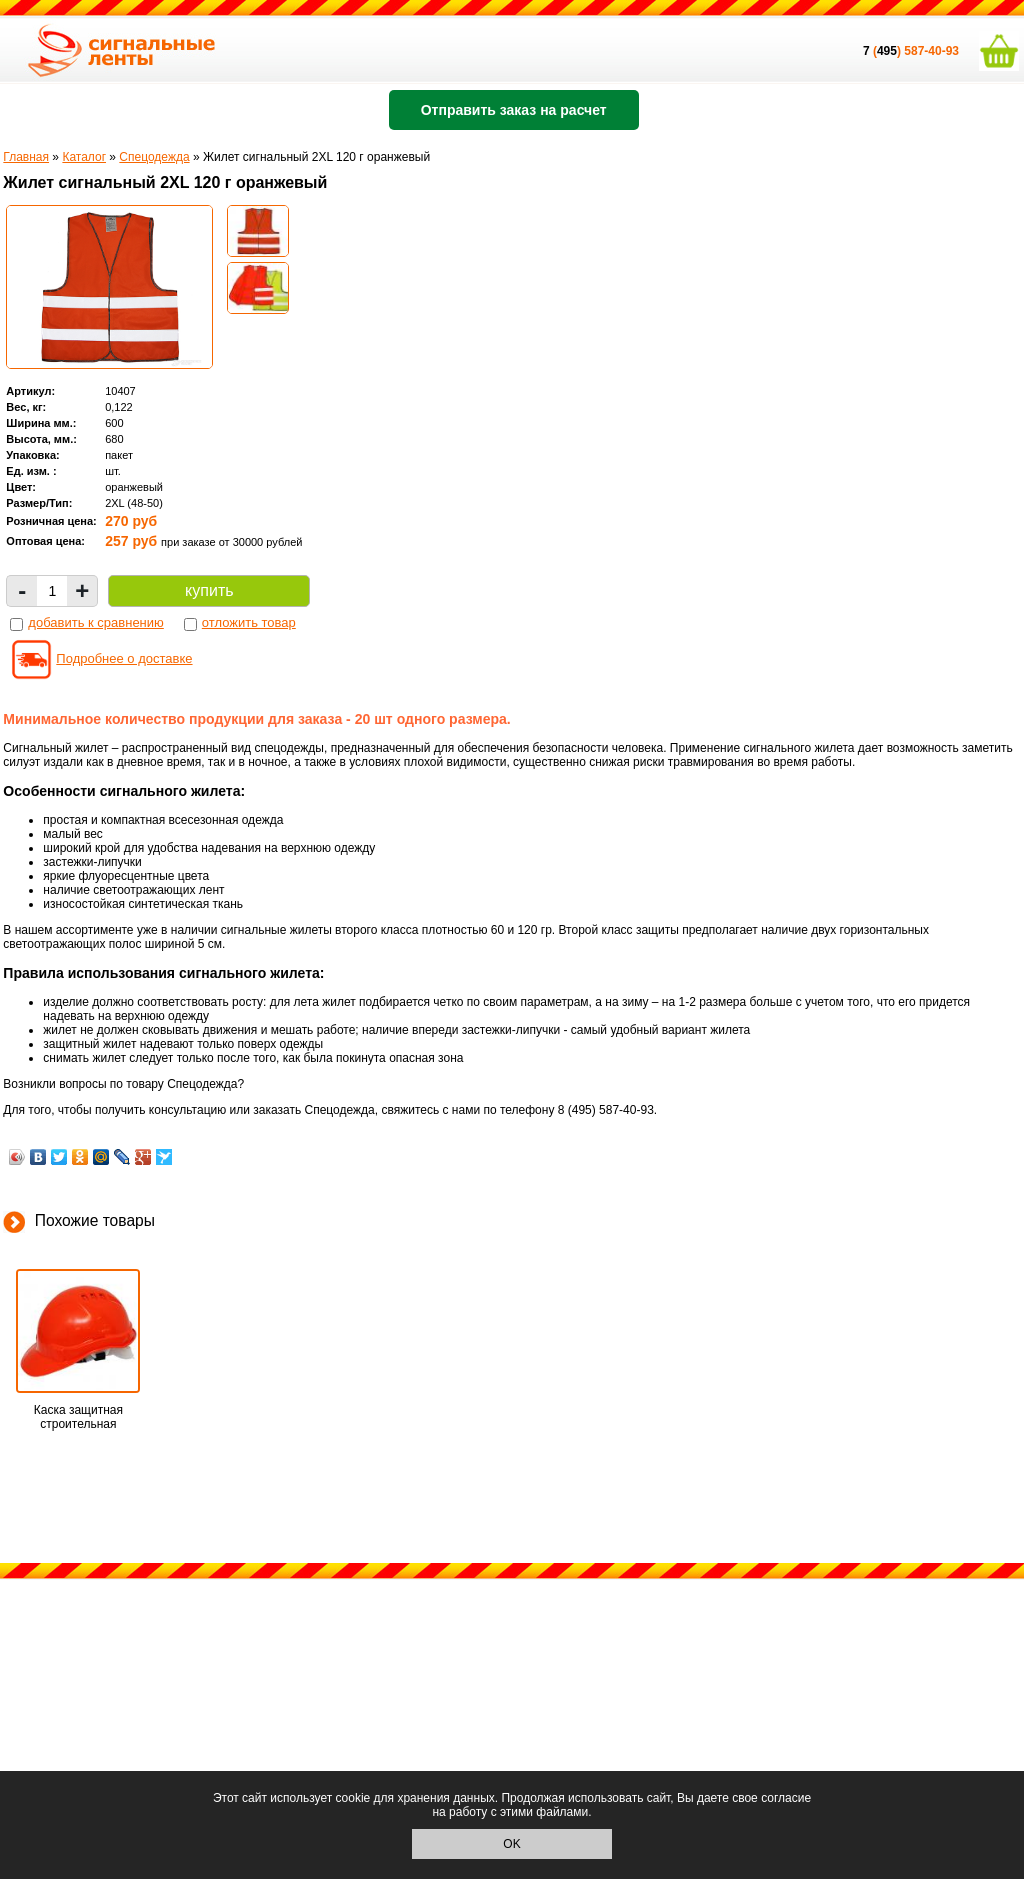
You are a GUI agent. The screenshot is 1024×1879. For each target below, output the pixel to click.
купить (209, 590)
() (883, 51)
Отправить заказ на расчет (514, 110)
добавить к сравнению (95, 622)
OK (511, 1844)
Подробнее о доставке (124, 658)
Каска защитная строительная (78, 1417)
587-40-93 (931, 51)
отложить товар (249, 622)
